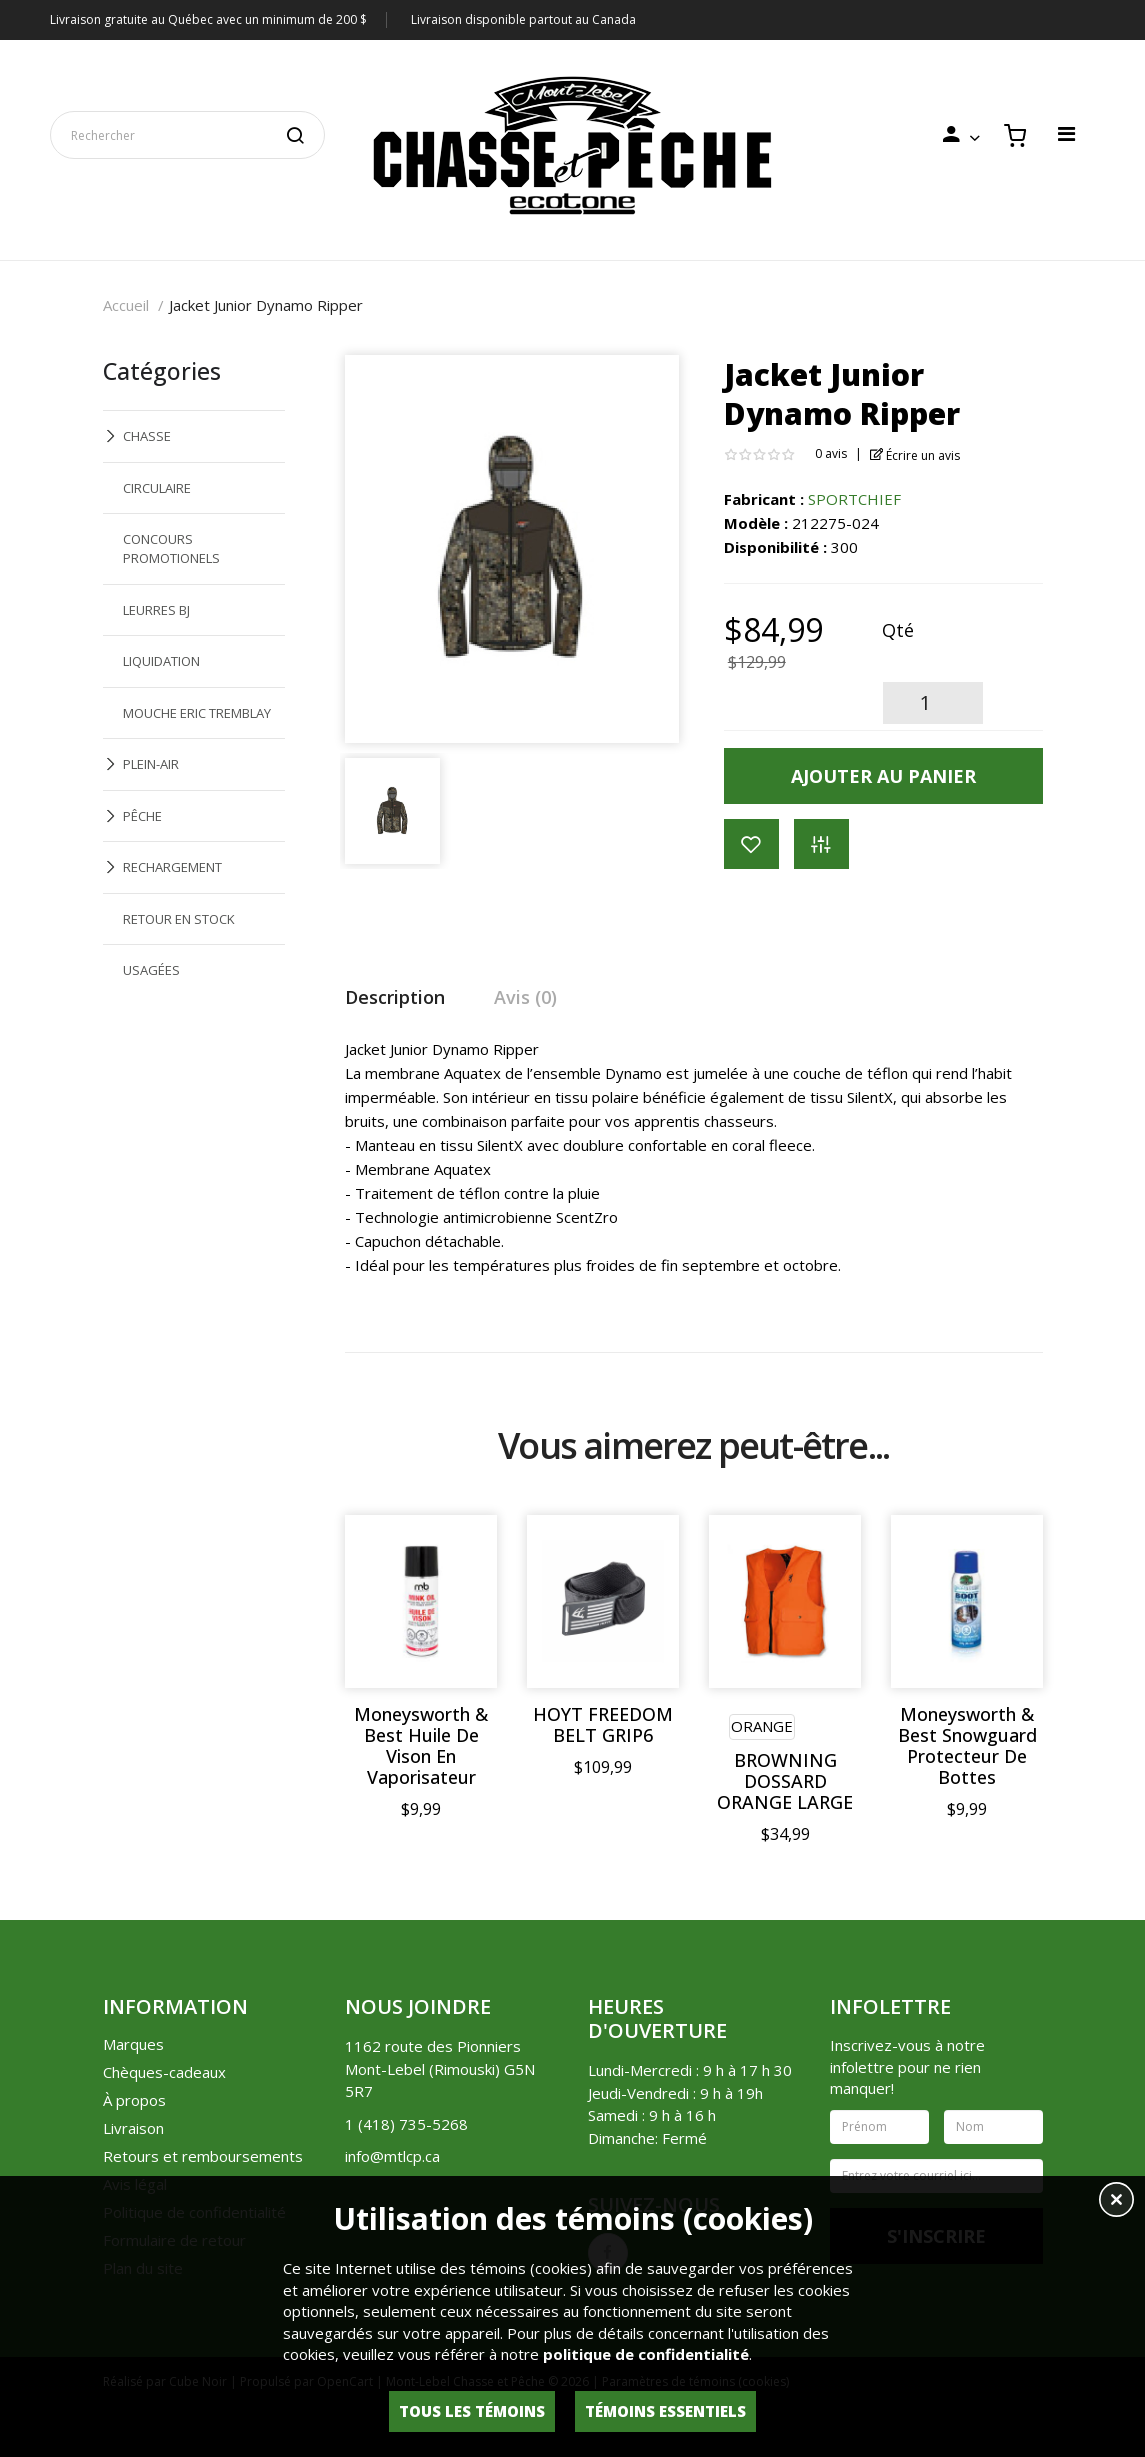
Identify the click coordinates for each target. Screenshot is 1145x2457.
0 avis (831, 453)
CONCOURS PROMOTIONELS (171, 548)
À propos (134, 2100)
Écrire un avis (915, 455)
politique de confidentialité (646, 2354)
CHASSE (147, 436)
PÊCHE (142, 816)
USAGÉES (151, 970)
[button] (1116, 2202)
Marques (133, 2044)
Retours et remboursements (203, 2156)
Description (395, 997)
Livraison (133, 2128)
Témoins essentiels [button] (665, 2411)
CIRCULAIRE (157, 488)
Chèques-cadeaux (164, 2072)
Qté (898, 630)
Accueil (126, 305)
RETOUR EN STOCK (179, 919)
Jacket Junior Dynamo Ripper (266, 305)
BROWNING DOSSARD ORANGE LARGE (785, 1781)
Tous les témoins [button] (472, 2411)
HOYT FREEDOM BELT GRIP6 (603, 1725)
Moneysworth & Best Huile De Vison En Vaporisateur (421, 1746)
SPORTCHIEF (854, 499)
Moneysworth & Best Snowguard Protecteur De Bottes (967, 1746)
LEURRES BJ (156, 610)
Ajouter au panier (883, 776)
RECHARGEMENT (172, 867)
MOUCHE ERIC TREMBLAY (197, 713)
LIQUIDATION (161, 661)
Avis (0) (525, 997)
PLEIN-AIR (151, 764)
